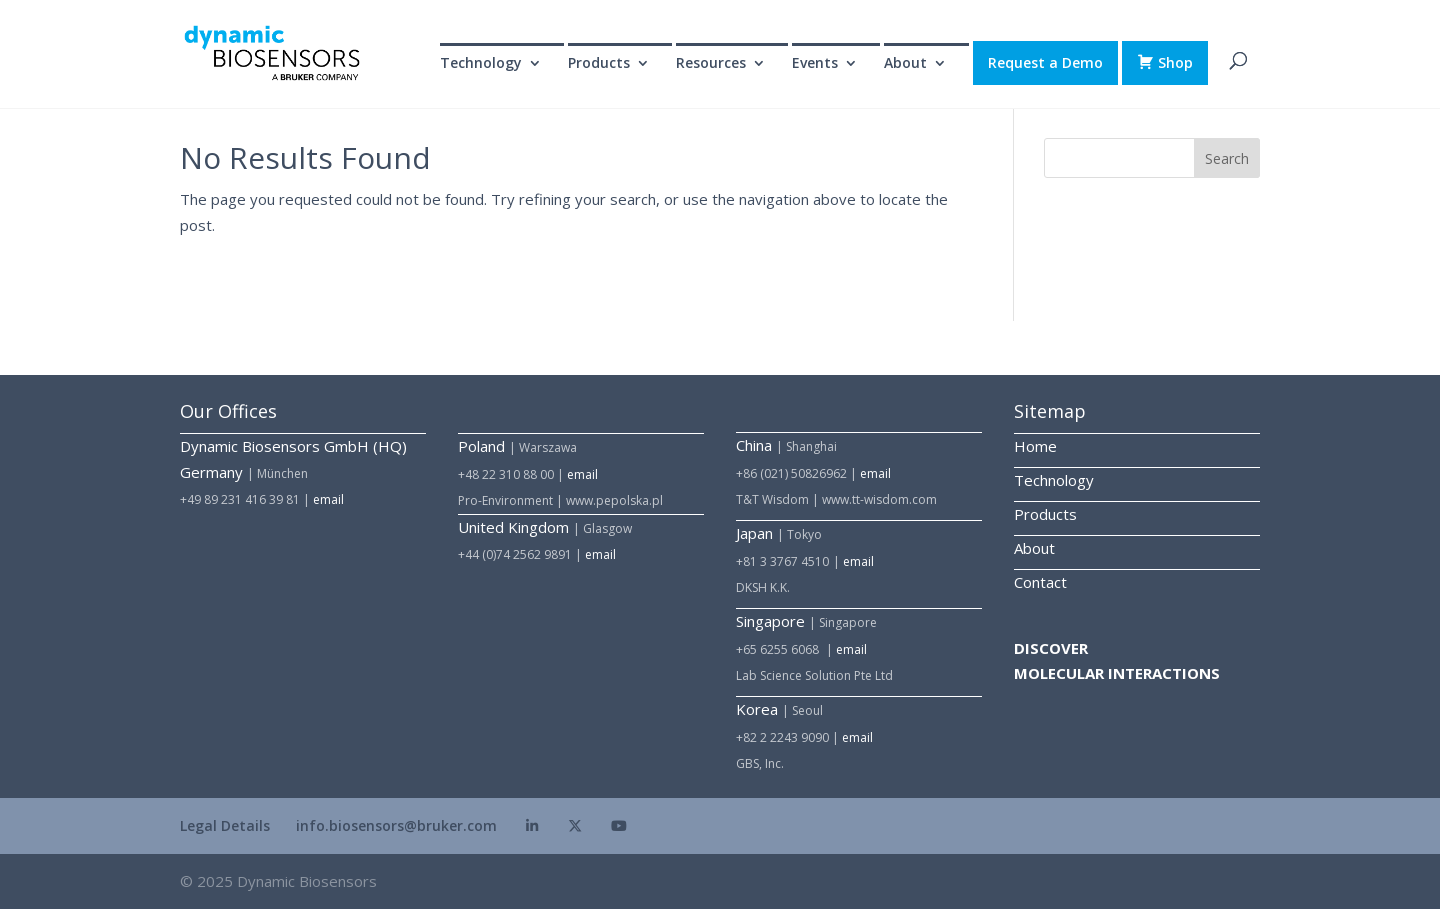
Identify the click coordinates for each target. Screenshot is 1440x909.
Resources (711, 64)
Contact (1040, 582)
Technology (481, 64)
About (905, 64)
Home (1035, 446)
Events (815, 64)
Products (599, 64)
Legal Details (225, 825)
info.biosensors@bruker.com (396, 825)
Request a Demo (1045, 62)
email (328, 499)
